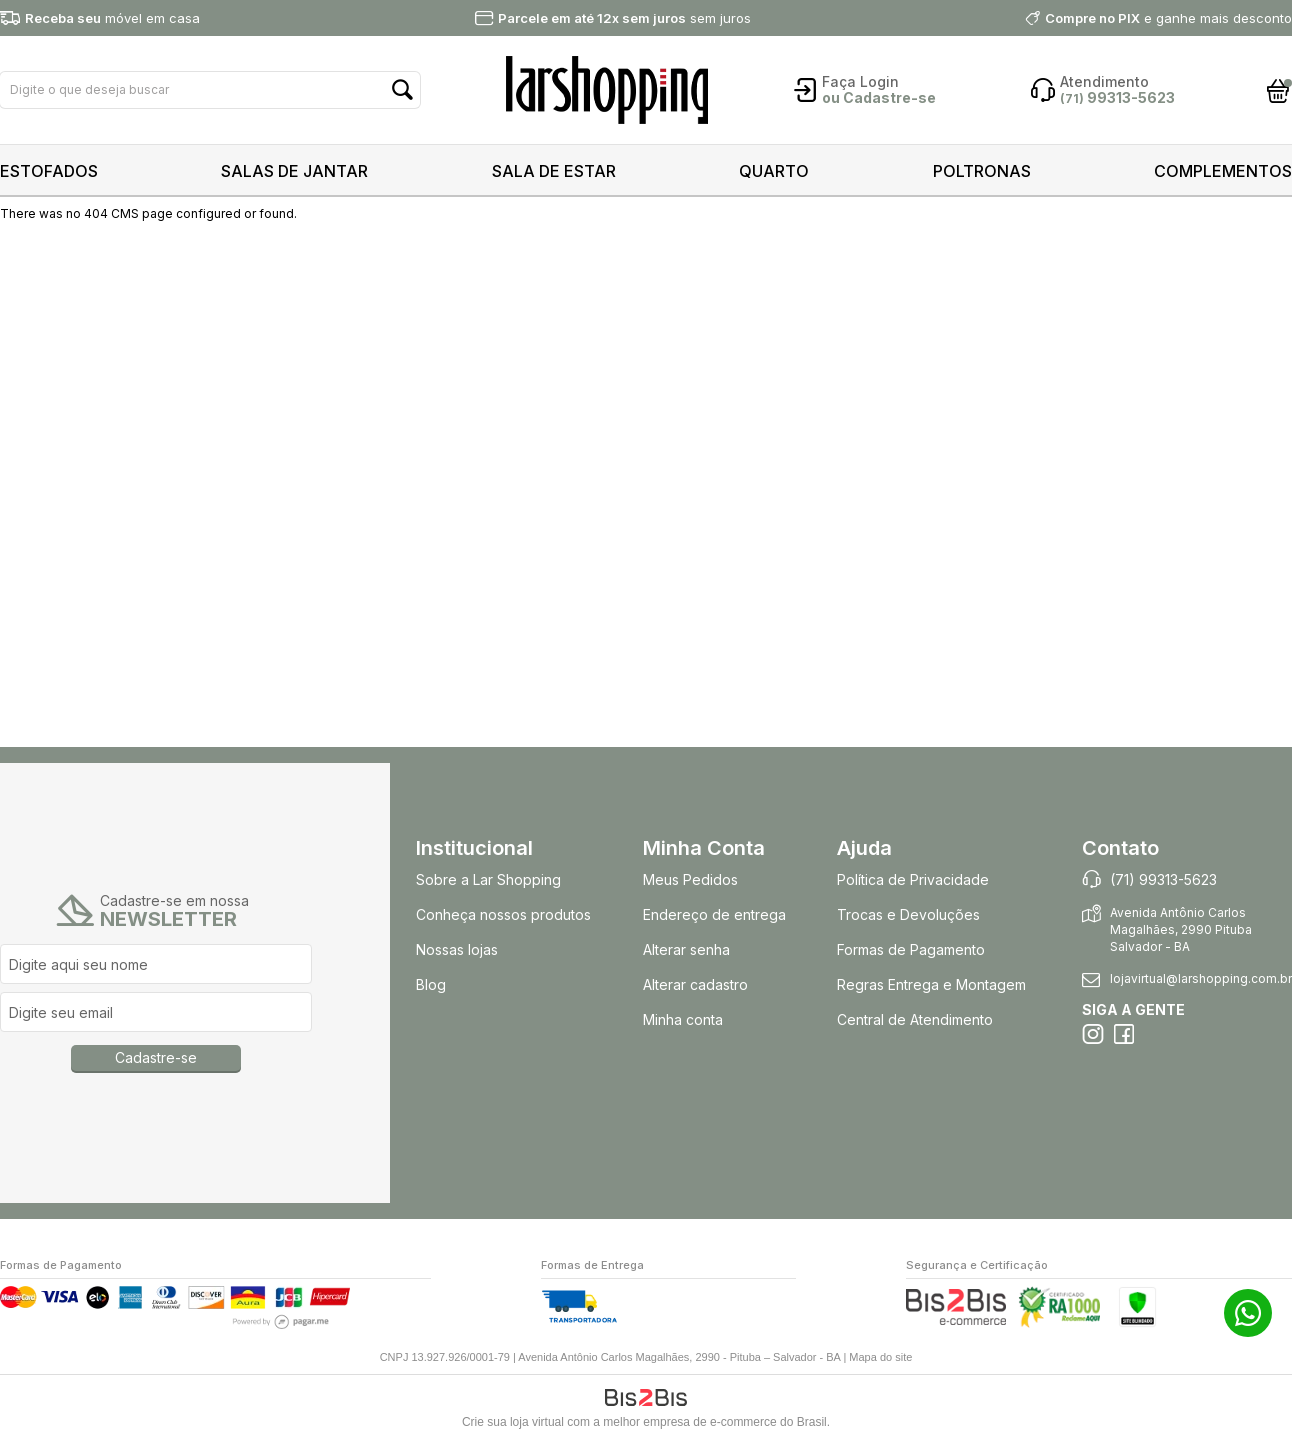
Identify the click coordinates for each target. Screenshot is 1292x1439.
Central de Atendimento (915, 1019)
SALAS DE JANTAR (294, 171)
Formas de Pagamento (911, 949)
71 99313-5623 (1248, 1313)
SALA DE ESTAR (554, 171)
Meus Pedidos (690, 879)
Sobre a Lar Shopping (488, 879)
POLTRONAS (982, 171)
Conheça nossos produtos (503, 914)
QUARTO (774, 171)
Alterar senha (686, 949)
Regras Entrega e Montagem (933, 984)
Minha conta (683, 1019)
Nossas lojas (457, 949)
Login (879, 81)
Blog (431, 984)
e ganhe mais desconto (1168, 18)
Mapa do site (880, 1357)
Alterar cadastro (695, 984)
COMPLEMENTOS (1223, 171)
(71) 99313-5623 (1163, 879)
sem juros (624, 18)
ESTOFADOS (49, 171)
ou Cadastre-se (879, 97)
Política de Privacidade (913, 879)
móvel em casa (112, 18)
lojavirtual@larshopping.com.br (1201, 978)
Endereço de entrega (714, 914)
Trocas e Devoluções (908, 914)
